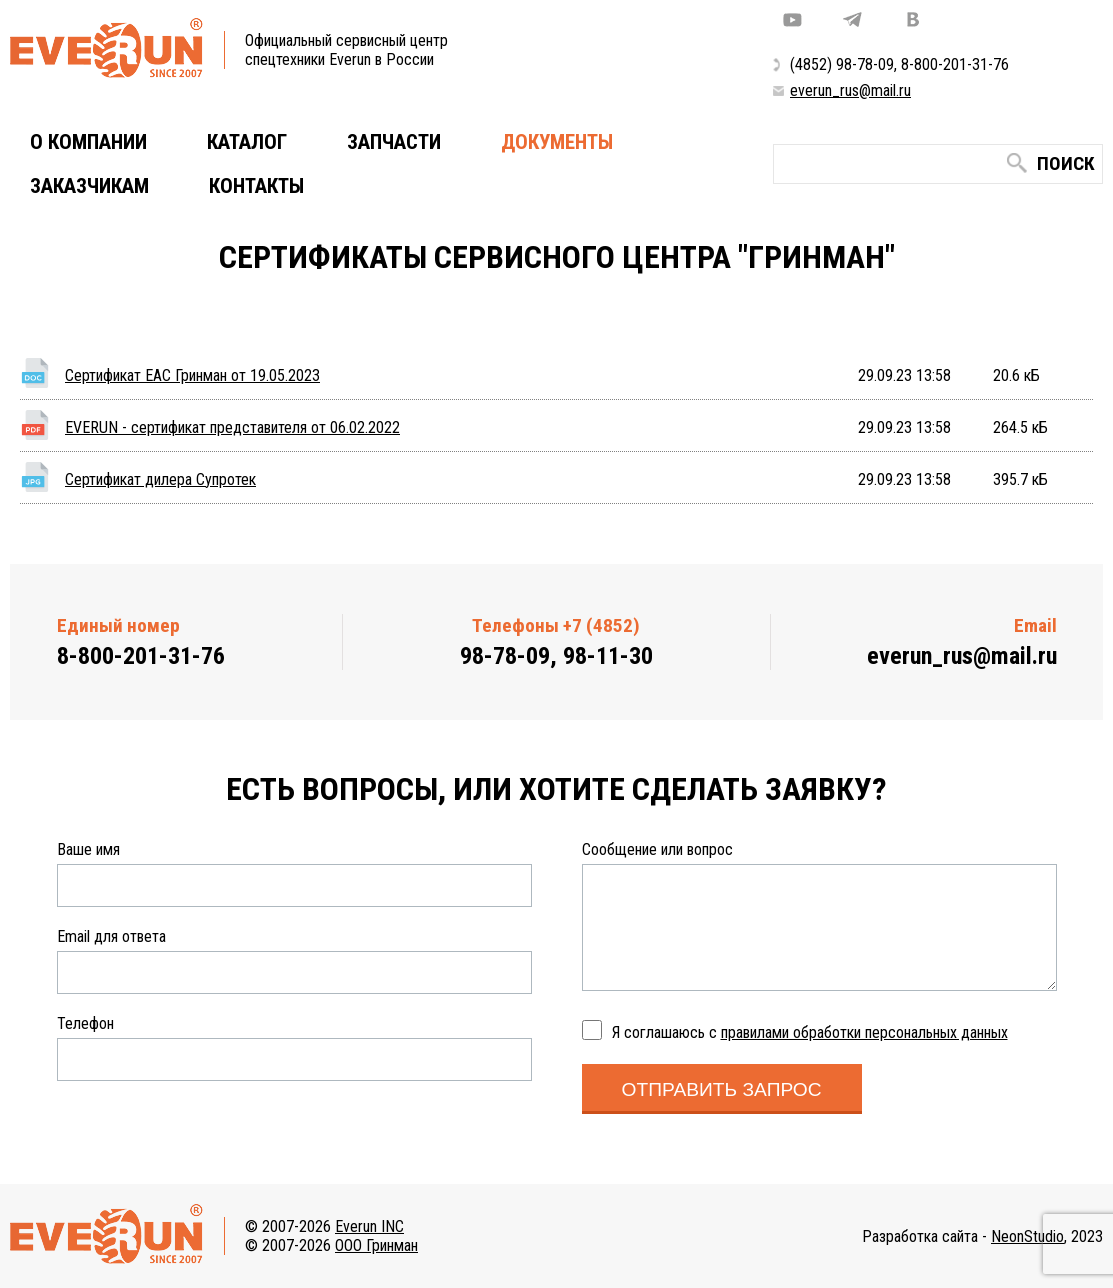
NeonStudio (1027, 1236)
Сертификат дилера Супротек (160, 479)
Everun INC (369, 1226)
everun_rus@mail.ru (850, 90)
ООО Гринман (376, 1245)
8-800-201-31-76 (955, 64)
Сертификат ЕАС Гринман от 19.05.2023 (192, 375)
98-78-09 (865, 64)
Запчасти (394, 142)
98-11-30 (608, 656)
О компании (88, 142)
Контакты (256, 186)
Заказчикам (89, 186)
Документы (557, 142)
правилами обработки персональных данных (864, 1032)
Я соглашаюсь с (810, 1032)
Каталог (247, 142)
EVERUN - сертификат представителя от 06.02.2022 (232, 427)
